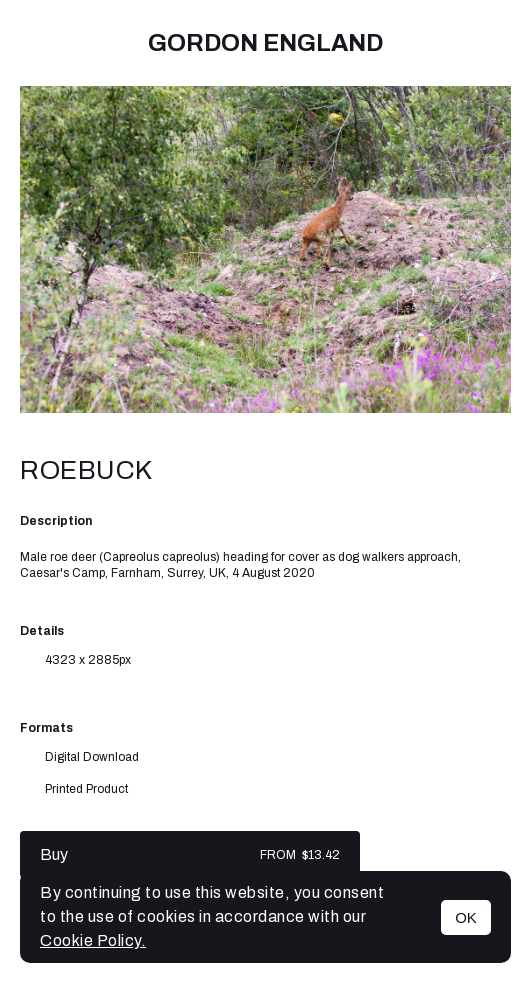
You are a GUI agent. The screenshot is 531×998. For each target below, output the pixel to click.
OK (466, 917)
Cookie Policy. (93, 940)
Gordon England (265, 43)
